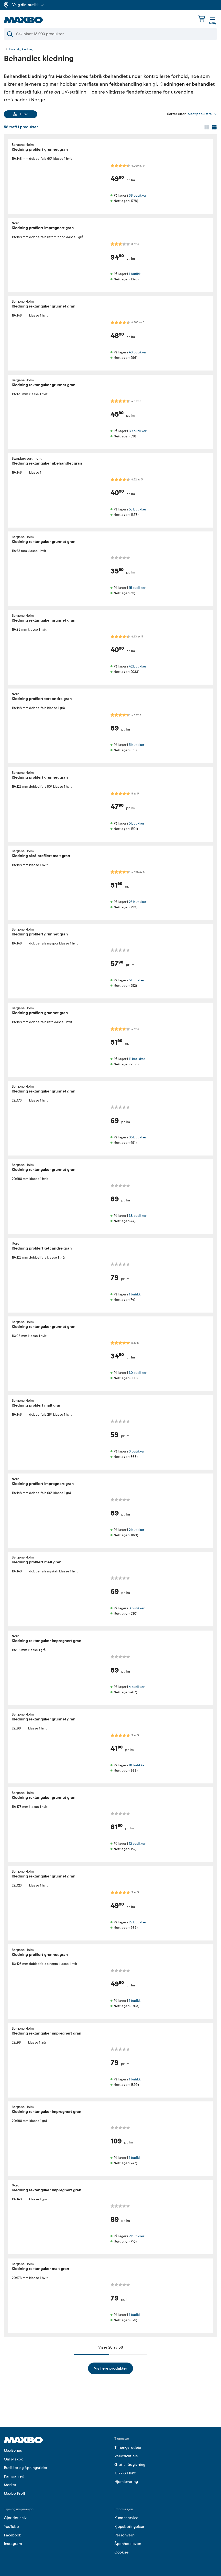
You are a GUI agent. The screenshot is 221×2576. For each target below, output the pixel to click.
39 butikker (137, 431)
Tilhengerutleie (127, 2447)
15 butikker (137, 588)
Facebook (12, 2535)
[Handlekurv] (201, 18)
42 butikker (137, 666)
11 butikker (137, 1059)
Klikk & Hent (125, 2473)
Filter (20, 114)
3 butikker (136, 1451)
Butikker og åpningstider (25, 2467)
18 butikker (137, 1765)
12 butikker (137, 1844)
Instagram (13, 2543)
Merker (10, 2485)
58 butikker (137, 509)
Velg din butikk (28, 5)
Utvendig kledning (21, 49)
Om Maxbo (13, 2459)
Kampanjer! (14, 2476)
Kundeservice (126, 2518)
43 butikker (137, 352)
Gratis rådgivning (129, 2464)
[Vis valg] (202, 114)
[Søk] (110, 34)
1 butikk (135, 274)
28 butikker (137, 902)
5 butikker (136, 745)
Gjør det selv (15, 2518)
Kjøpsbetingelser (129, 2526)
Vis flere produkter (110, 2368)
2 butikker (136, 1529)
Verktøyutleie (126, 2456)
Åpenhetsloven (127, 2543)
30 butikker (137, 1373)
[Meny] (212, 20)
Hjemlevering (126, 2481)
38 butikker (137, 195)
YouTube (11, 2526)
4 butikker (136, 1687)
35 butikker (137, 1137)
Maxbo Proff (14, 2493)
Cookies (121, 2552)
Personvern (124, 2535)
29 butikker (137, 1922)
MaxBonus (13, 2450)
